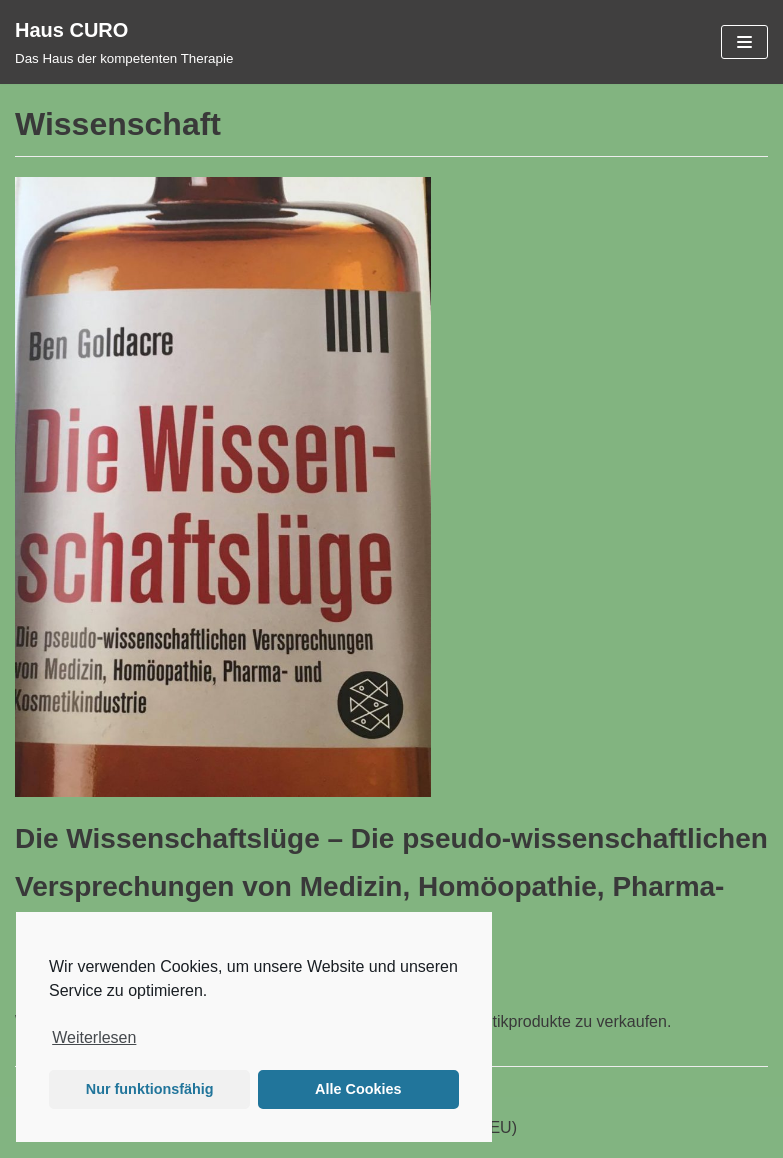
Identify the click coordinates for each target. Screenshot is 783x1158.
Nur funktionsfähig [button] (150, 1089)
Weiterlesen (94, 1037)
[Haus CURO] (124, 42)
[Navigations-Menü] (744, 42)
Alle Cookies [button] (358, 1089)
